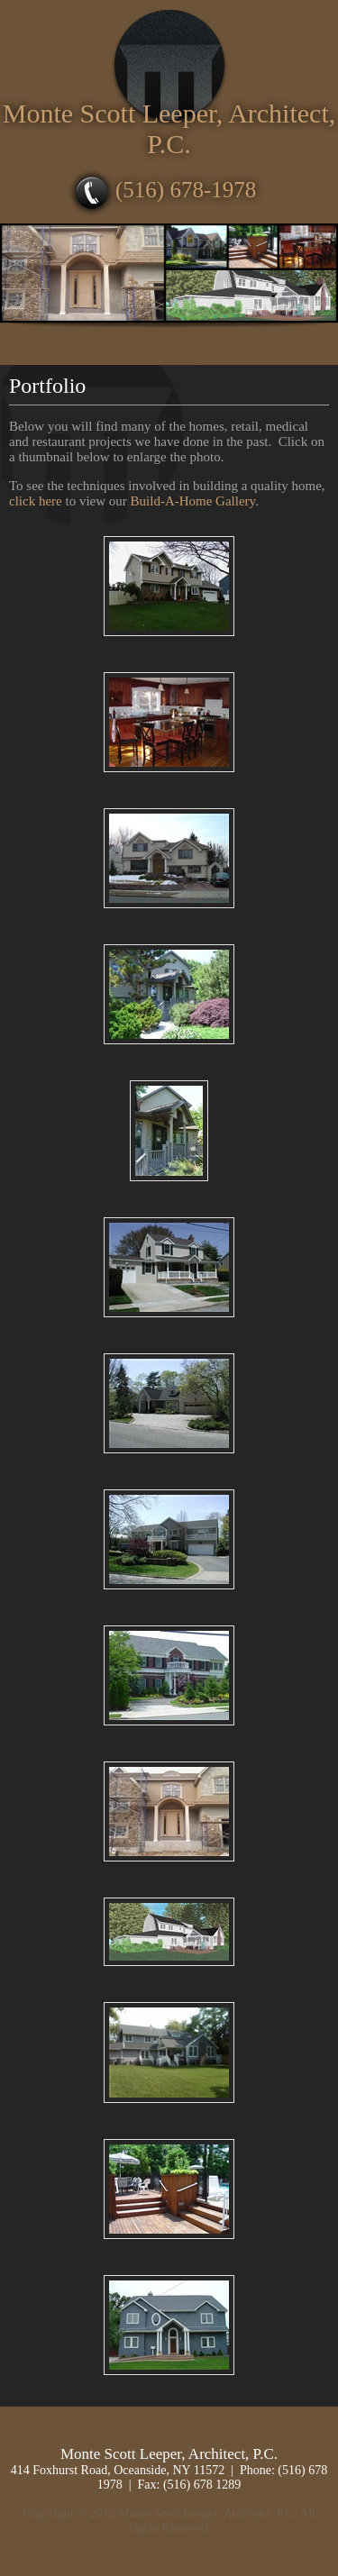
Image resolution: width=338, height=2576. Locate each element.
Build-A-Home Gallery (193, 501)
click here (35, 501)
